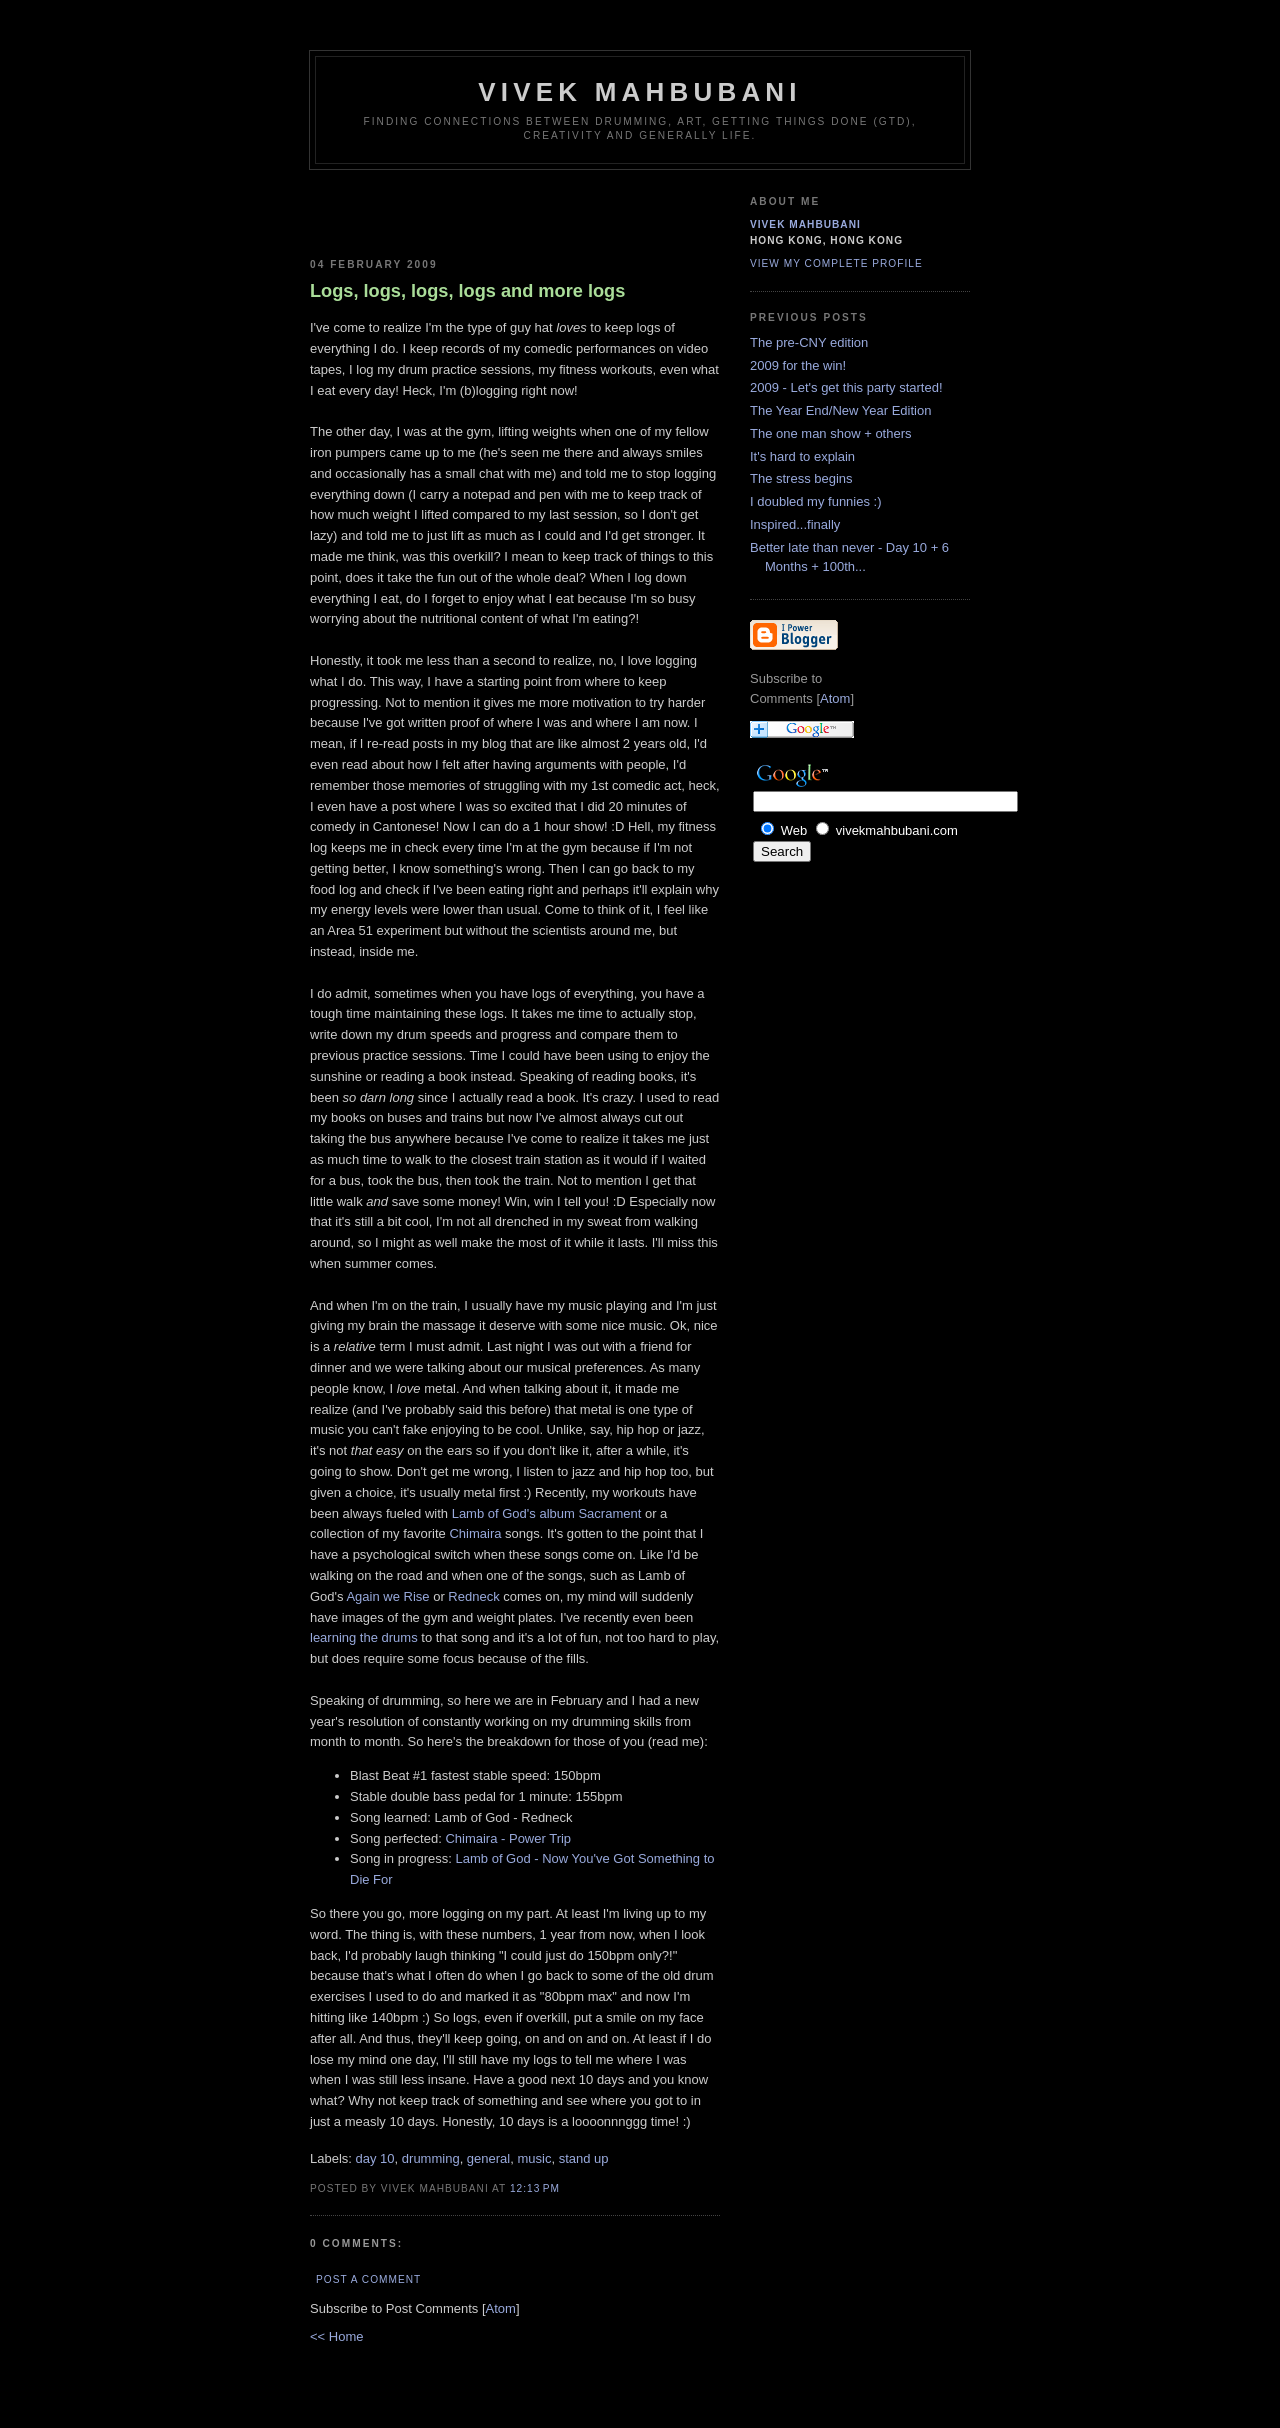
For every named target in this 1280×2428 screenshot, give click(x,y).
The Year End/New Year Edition (840, 410)
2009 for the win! (798, 365)
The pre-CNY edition (809, 342)
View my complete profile (836, 263)
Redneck (473, 1596)
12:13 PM (535, 2188)
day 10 (375, 2158)
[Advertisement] (427, 210)
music (534, 2158)
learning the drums (364, 1637)
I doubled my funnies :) (816, 501)
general (488, 2158)
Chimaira (475, 1533)
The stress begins (801, 478)
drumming (431, 2158)
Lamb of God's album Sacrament (547, 1513)
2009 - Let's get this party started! (846, 387)
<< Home (336, 2336)
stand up (584, 2158)
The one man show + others (831, 433)
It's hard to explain (802, 456)
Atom (501, 2308)
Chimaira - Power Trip (508, 1838)
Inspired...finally (795, 524)
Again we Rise (387, 1596)
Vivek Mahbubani (640, 92)
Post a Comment (368, 2279)
